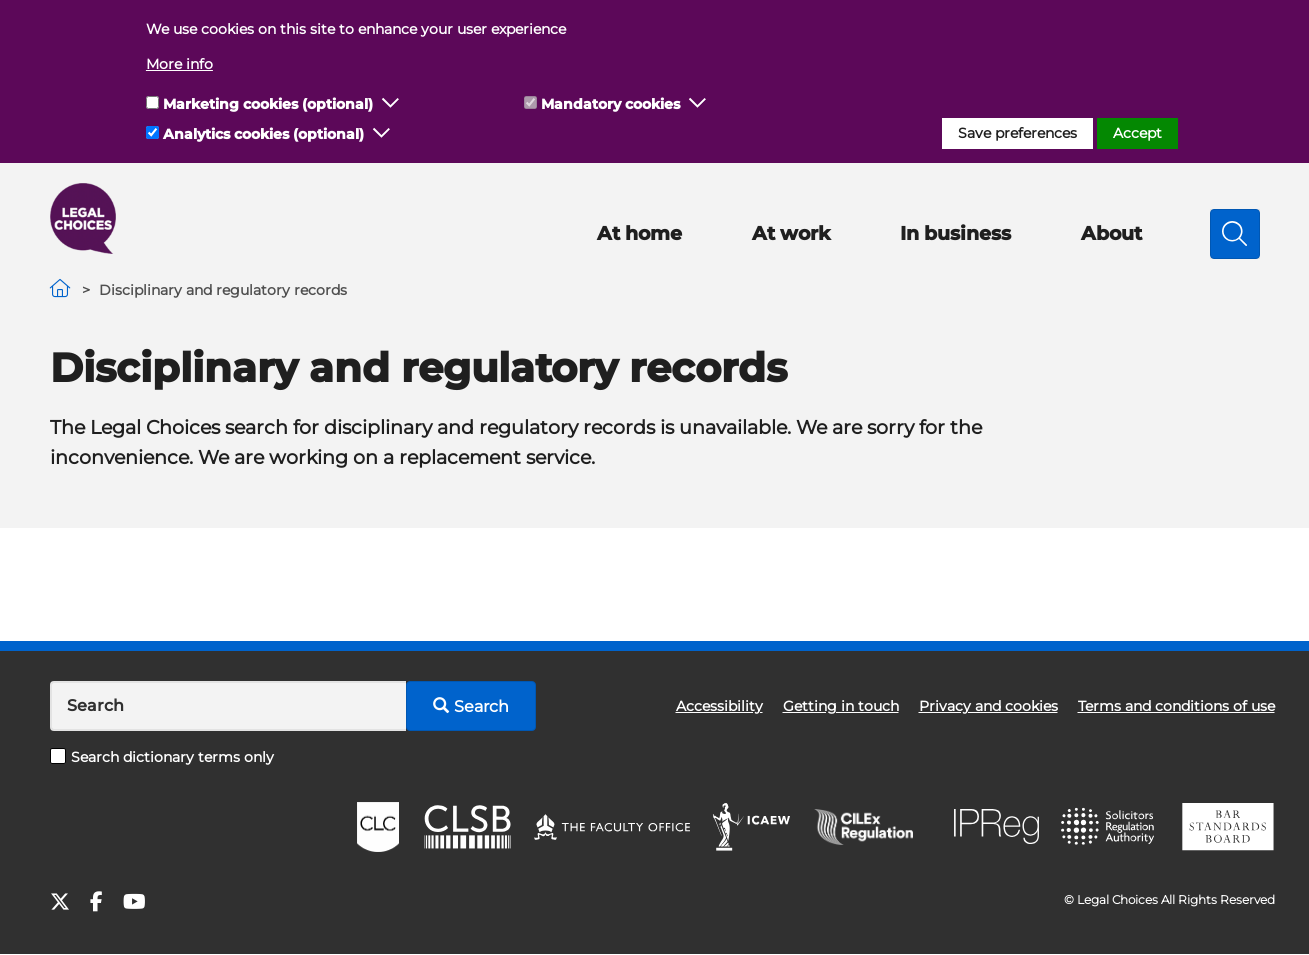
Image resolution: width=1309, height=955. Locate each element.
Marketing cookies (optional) (268, 104)
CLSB (466, 827)
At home (639, 233)
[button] (391, 104)
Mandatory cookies (610, 104)
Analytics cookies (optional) (263, 134)
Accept (1137, 133)
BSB (1227, 827)
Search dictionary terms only (162, 757)
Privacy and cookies (988, 706)
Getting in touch (841, 706)
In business (955, 233)
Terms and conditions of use (1176, 706)
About (1111, 233)
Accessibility (719, 706)
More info (179, 64)
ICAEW (752, 827)
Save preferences (1017, 133)
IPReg (997, 826)
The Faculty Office (612, 827)
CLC (378, 827)
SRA (1110, 827)
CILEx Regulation (874, 827)
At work (791, 233)
